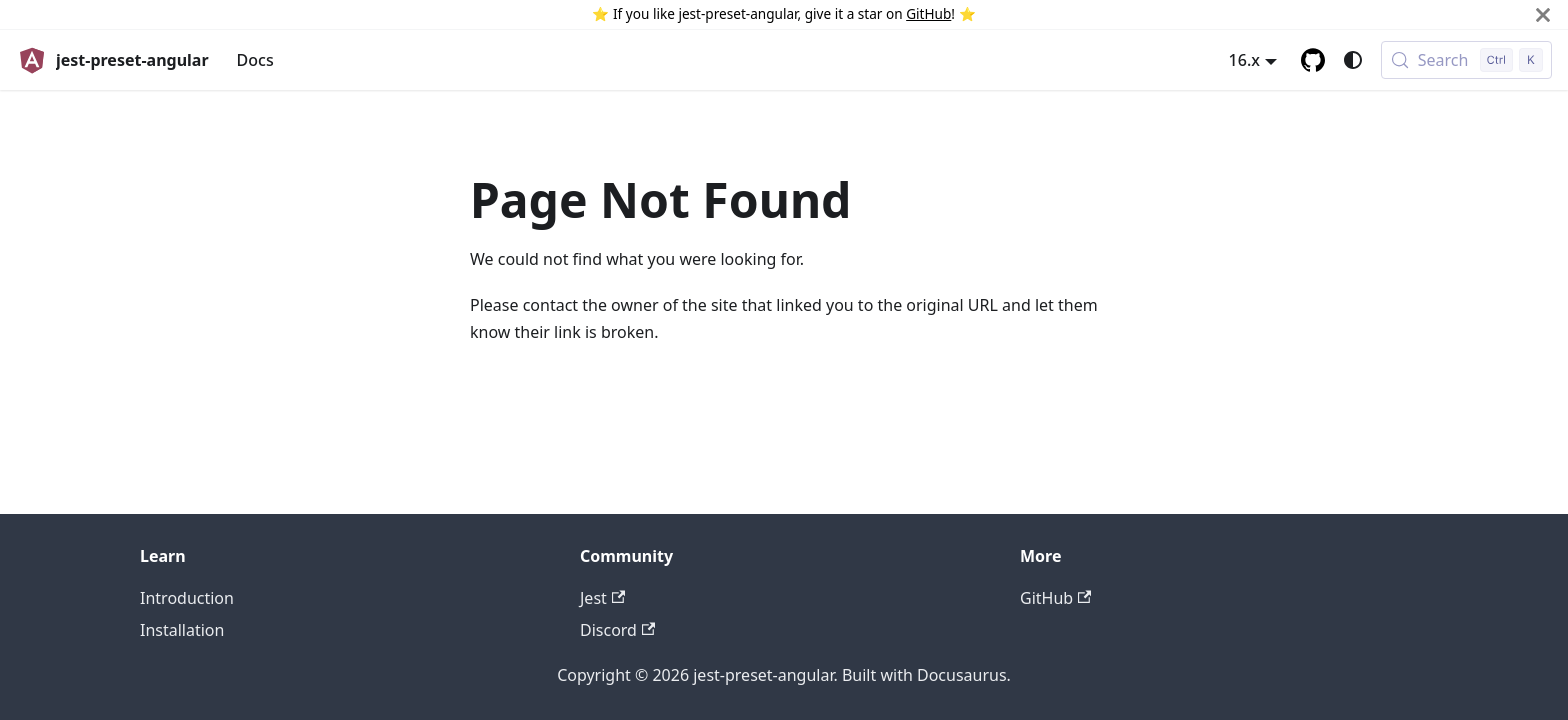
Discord (617, 630)
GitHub (928, 13)
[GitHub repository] (1313, 60)
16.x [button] (1244, 60)
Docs (255, 60)
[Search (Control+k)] (1466, 60)
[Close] (1543, 14)
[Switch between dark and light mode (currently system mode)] (1353, 60)
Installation (182, 630)
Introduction (187, 598)
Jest (602, 598)
